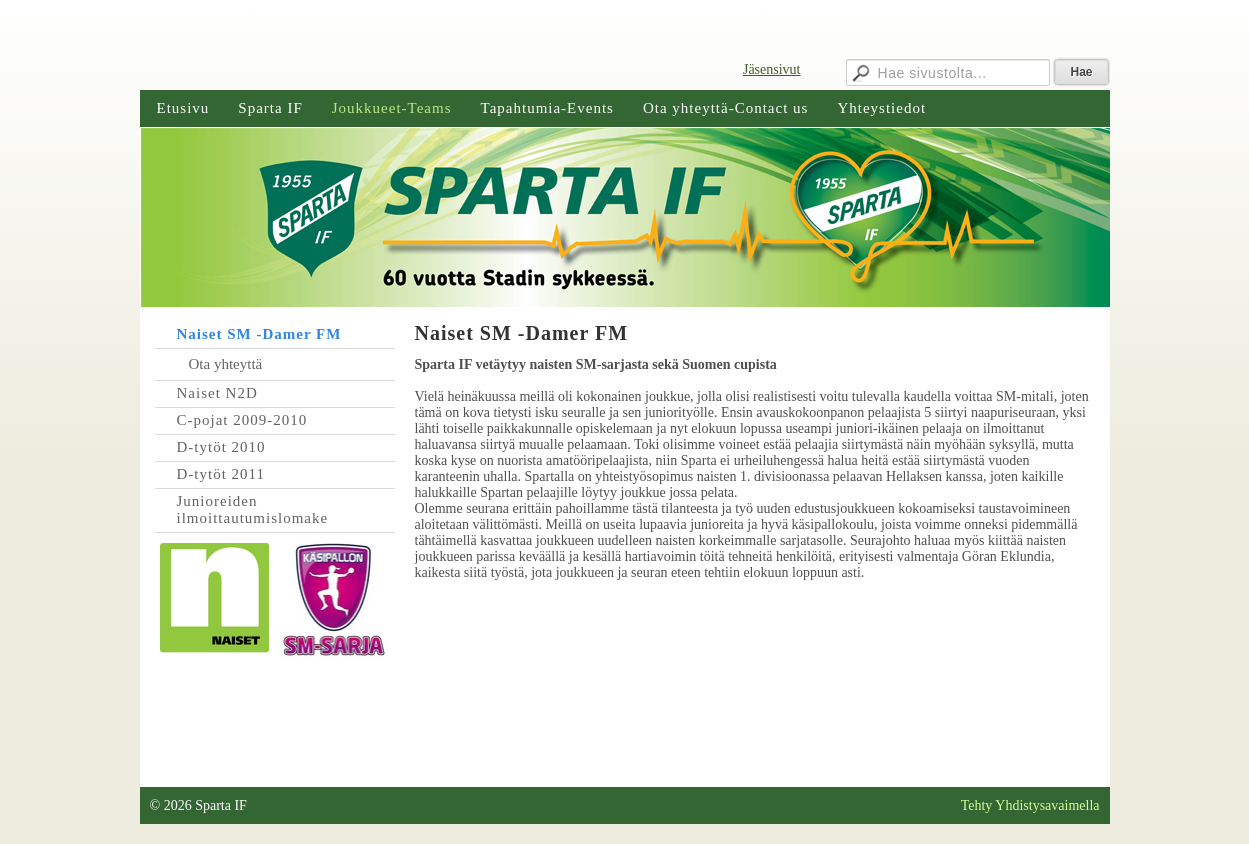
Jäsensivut (772, 69)
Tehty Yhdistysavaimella (1030, 805)
